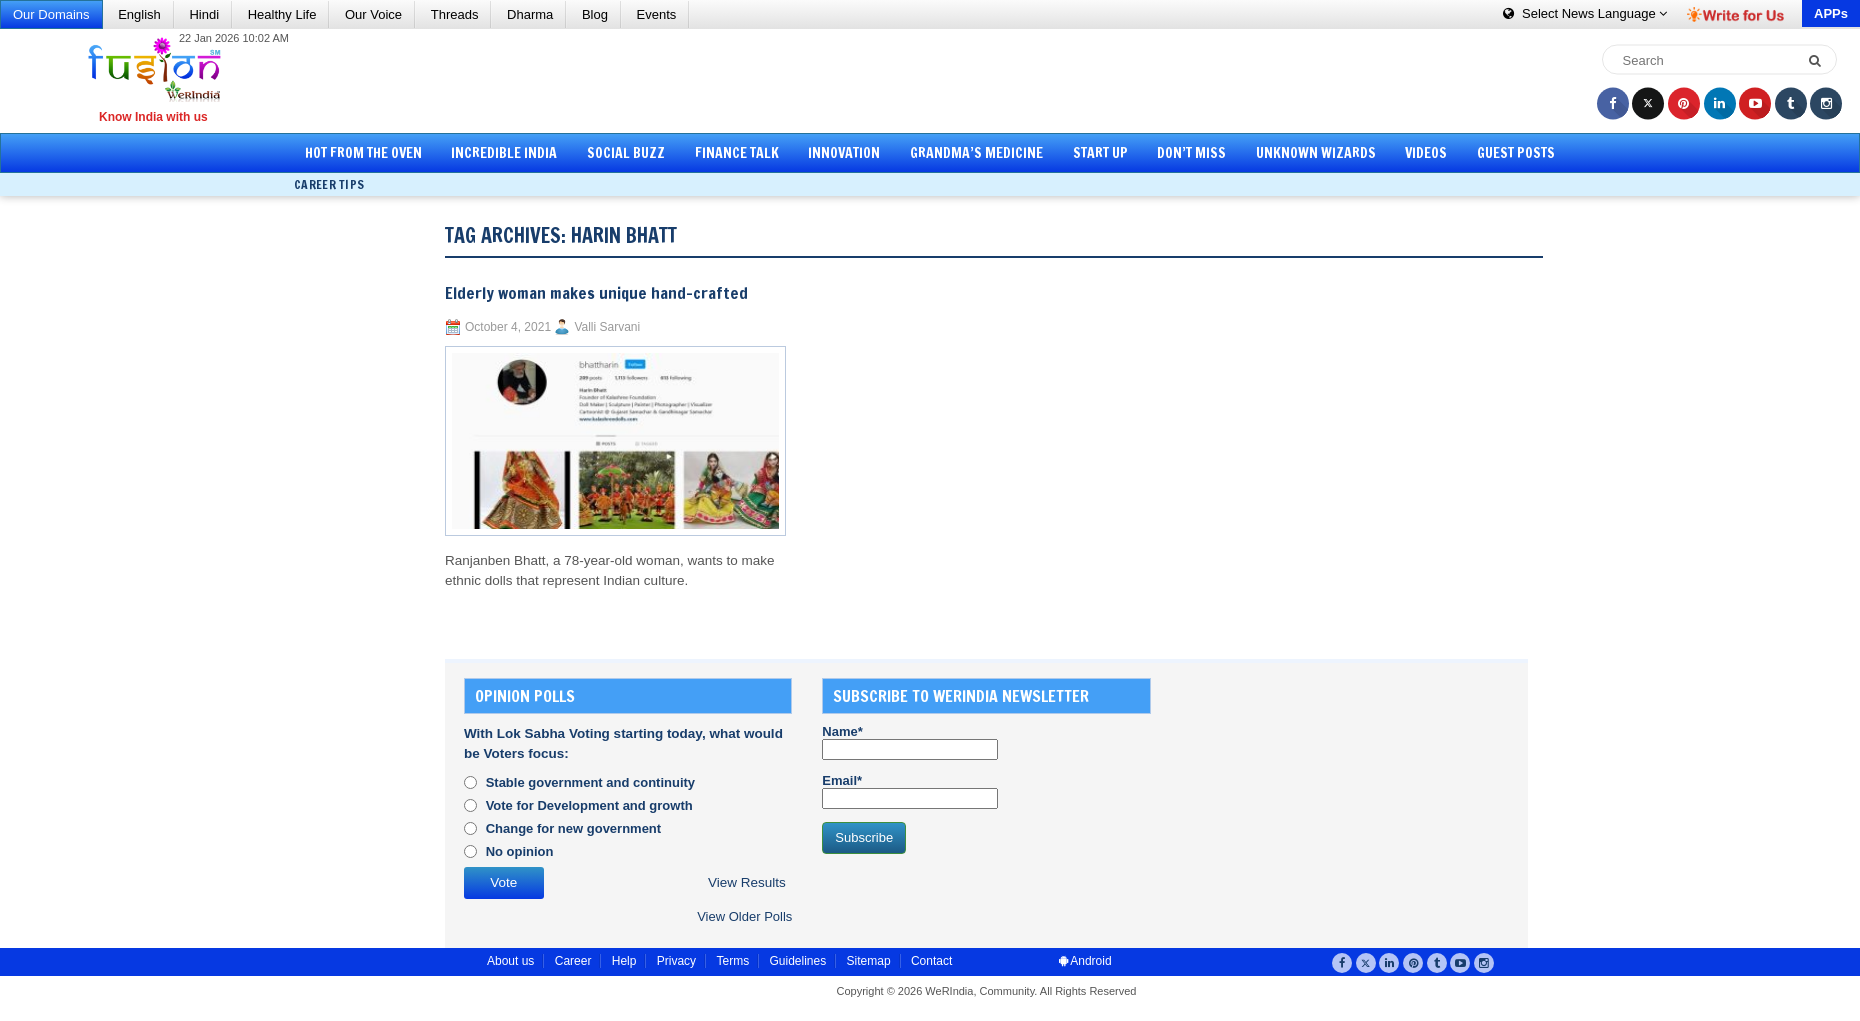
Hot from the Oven (363, 153)
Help (624, 961)
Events (657, 14)
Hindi (204, 14)
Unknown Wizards (1316, 153)
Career (573, 961)
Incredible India (504, 153)
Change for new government (574, 828)
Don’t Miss (1191, 153)
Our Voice (373, 14)
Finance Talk (737, 153)
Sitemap (869, 961)
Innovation (844, 153)
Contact (931, 961)
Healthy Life (282, 14)
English (139, 14)
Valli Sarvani (607, 327)
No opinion (520, 851)
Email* (910, 791)
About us (510, 961)
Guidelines (797, 961)
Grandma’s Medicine (976, 153)
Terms (732, 961)
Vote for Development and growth (589, 805)
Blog (595, 14)
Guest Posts (1516, 153)
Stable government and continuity (590, 782)
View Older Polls (744, 916)
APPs (1831, 13)
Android (1085, 961)
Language (1585, 13)
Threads (455, 14)
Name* (910, 742)
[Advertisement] (937, 80)
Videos (1426, 153)
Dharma (530, 14)
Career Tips (329, 184)
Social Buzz (626, 153)
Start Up (1100, 153)
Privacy (676, 961)
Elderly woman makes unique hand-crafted (596, 293)
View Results (747, 882)
